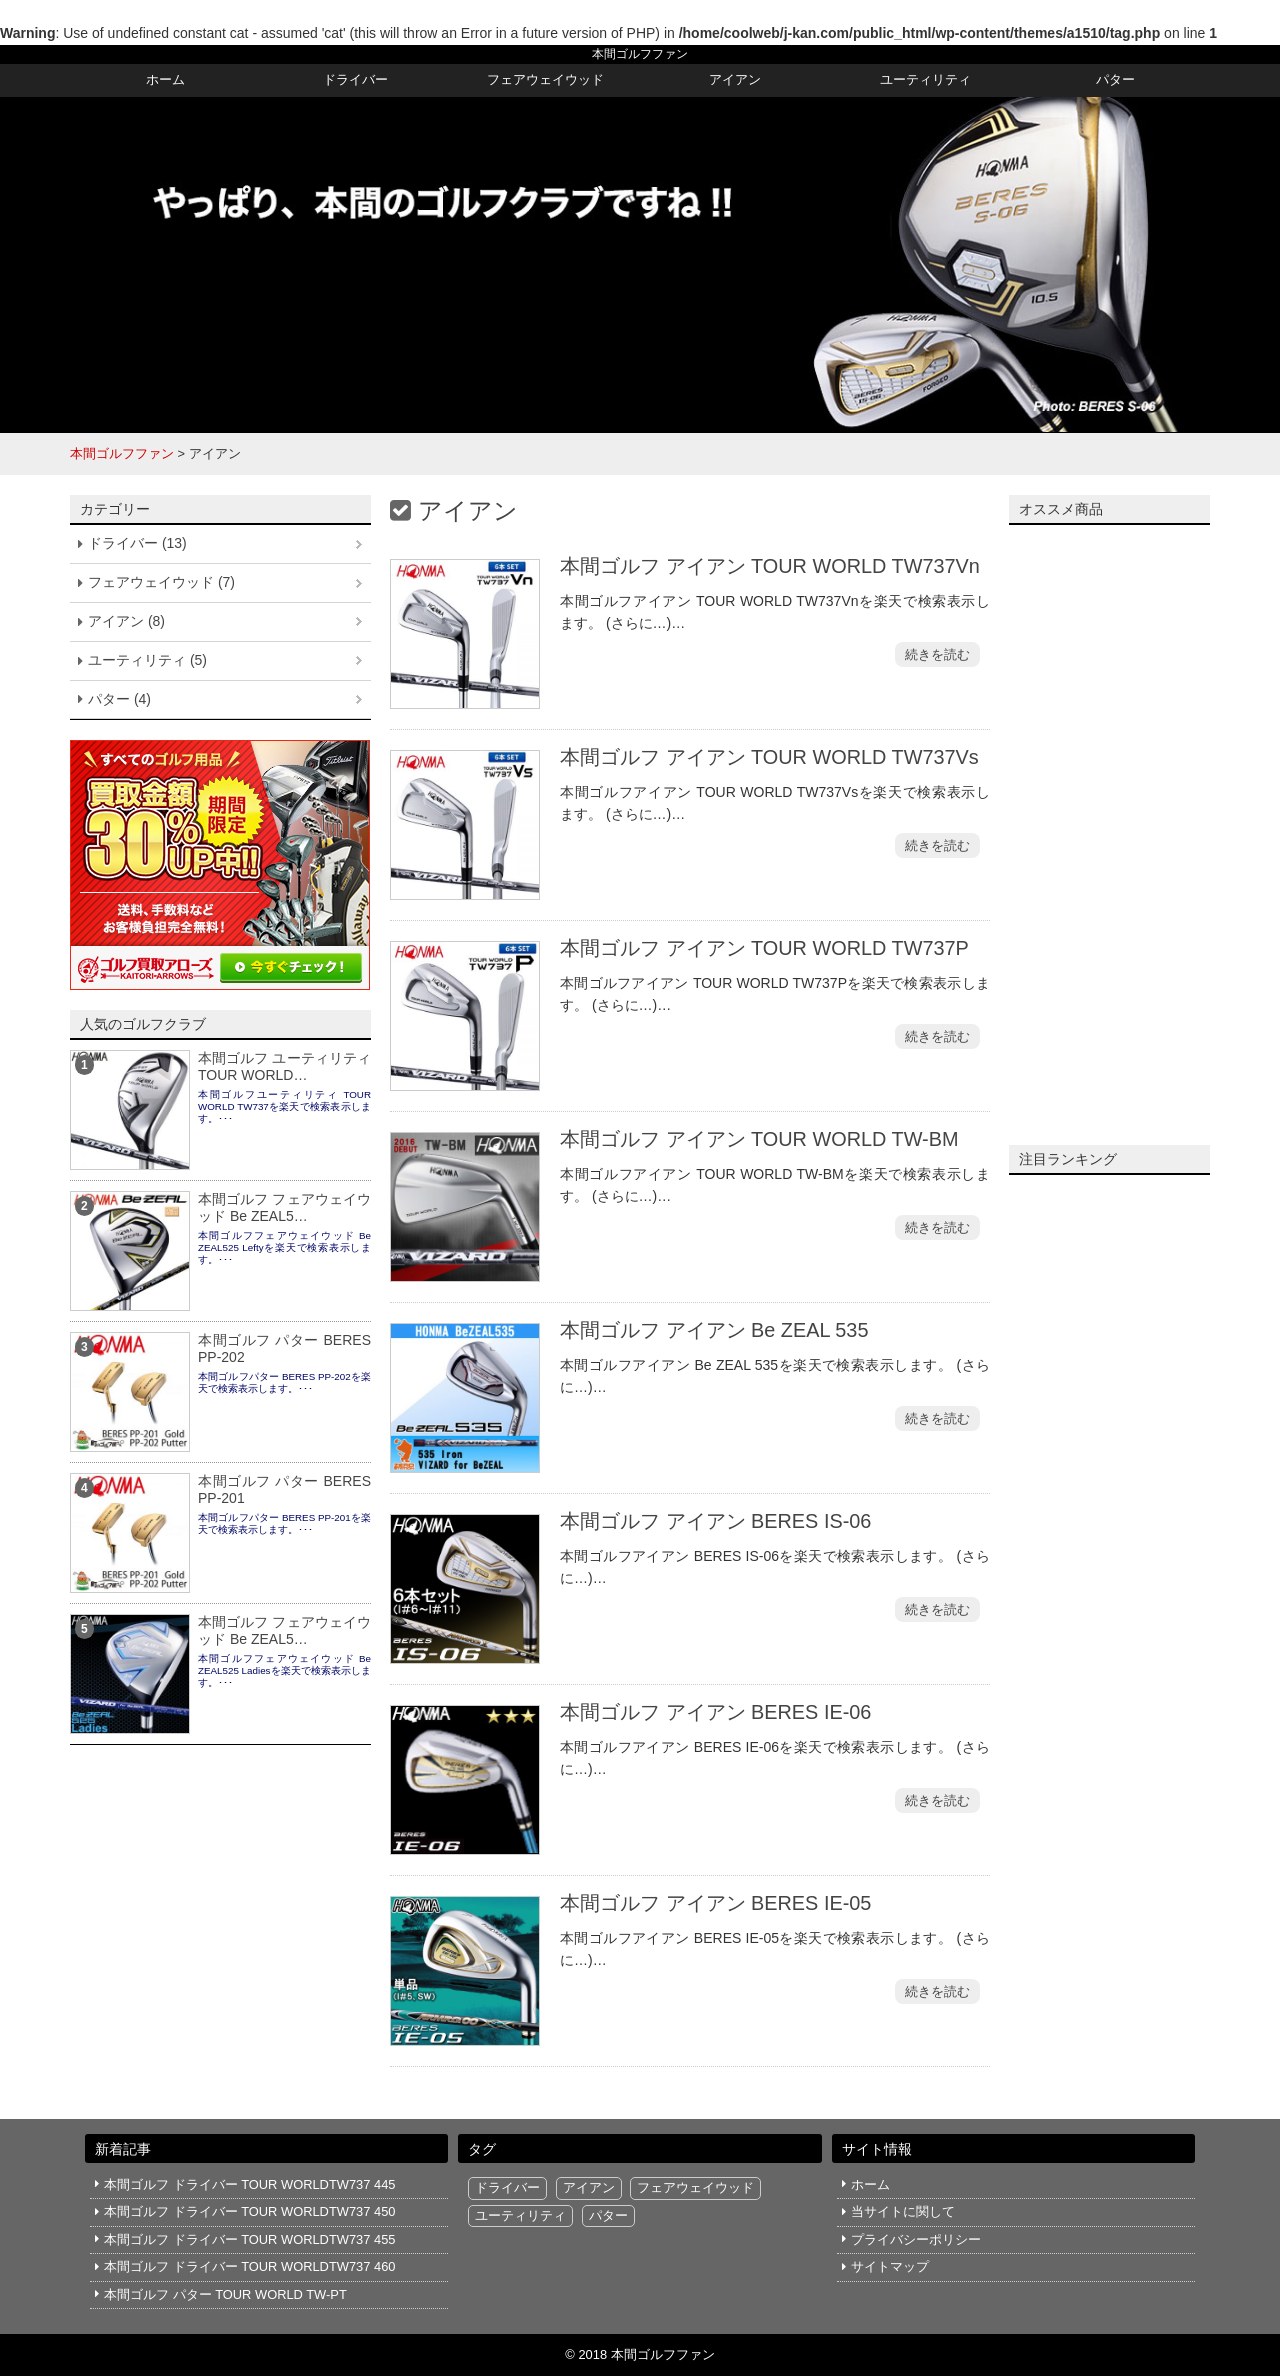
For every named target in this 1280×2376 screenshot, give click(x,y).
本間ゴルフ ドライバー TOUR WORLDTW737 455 (249, 2239)
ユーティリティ (925, 79)
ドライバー (355, 79)
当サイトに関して (903, 2211)
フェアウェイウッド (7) (161, 582)
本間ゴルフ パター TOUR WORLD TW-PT (225, 2294)
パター (1115, 79)
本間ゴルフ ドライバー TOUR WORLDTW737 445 (249, 2184)
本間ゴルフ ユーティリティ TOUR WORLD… (284, 1066)
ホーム (165, 79)
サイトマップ (890, 2266)
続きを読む (937, 654)
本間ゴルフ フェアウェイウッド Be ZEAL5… (284, 1207)
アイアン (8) (126, 621)
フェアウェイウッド (545, 79)
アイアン (735, 79)
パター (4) (119, 699)
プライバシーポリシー (916, 2239)
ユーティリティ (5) (147, 660)
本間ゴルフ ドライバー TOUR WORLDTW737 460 (249, 2266)
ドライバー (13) (137, 543)
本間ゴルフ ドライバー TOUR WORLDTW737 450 (249, 2211)
